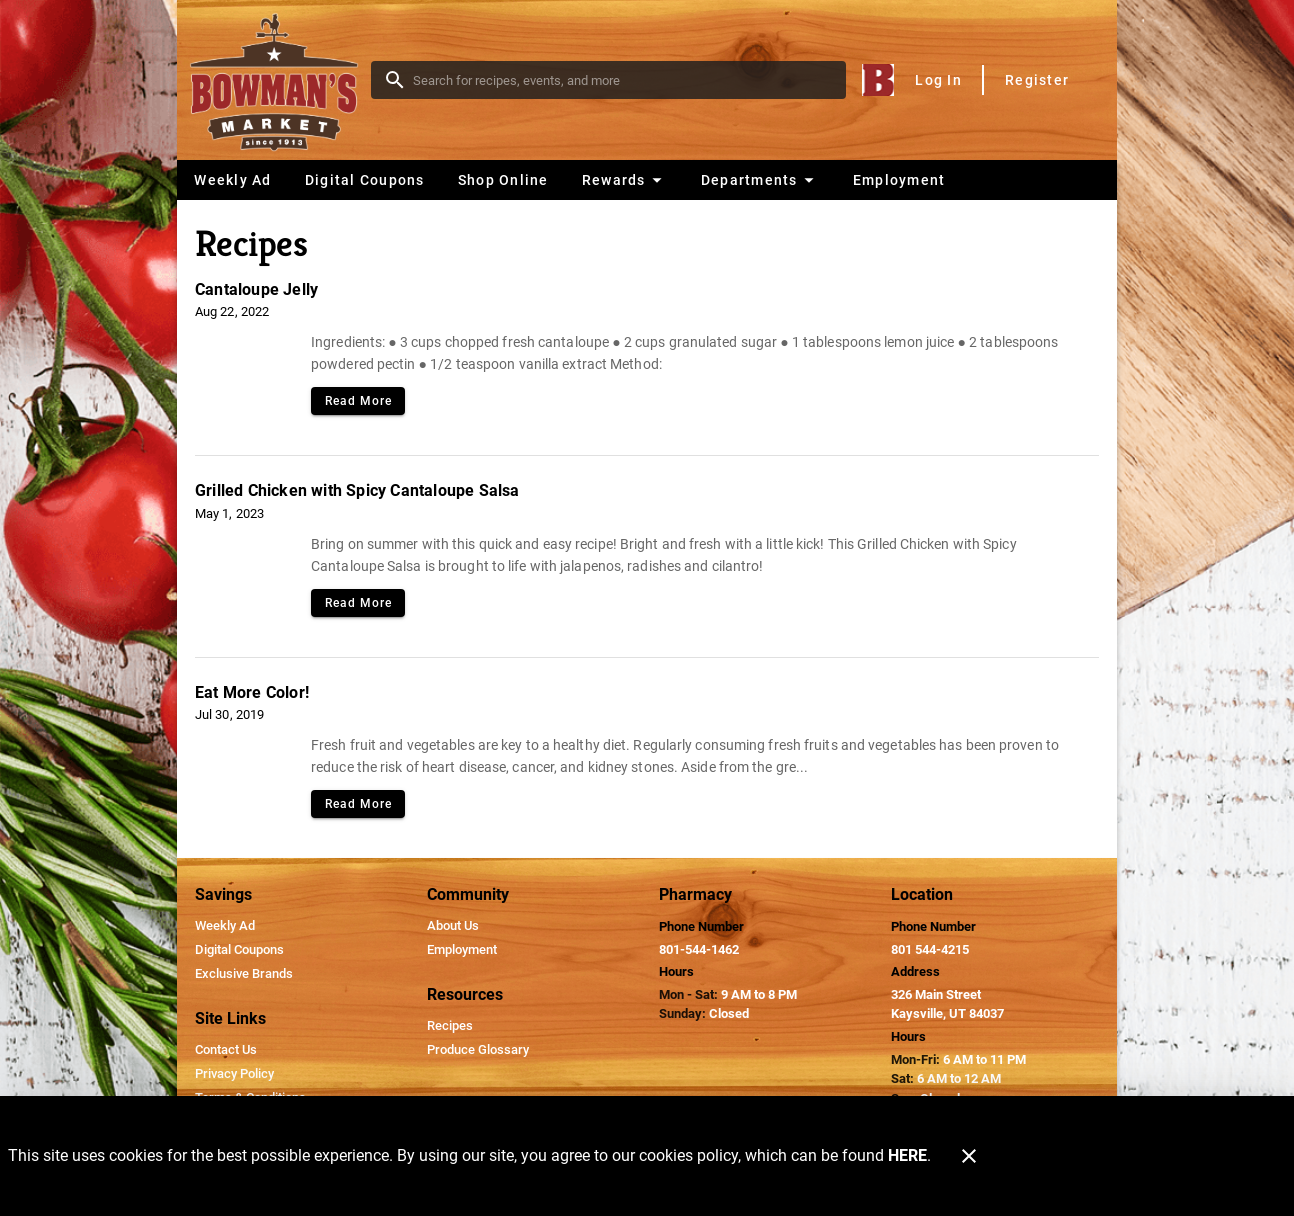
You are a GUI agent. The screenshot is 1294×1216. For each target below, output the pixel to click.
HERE (907, 1155)
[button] (624, 180)
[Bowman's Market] (280, 80)
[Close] (969, 1156)
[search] (622, 80)
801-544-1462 (699, 949)
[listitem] (225, 926)
